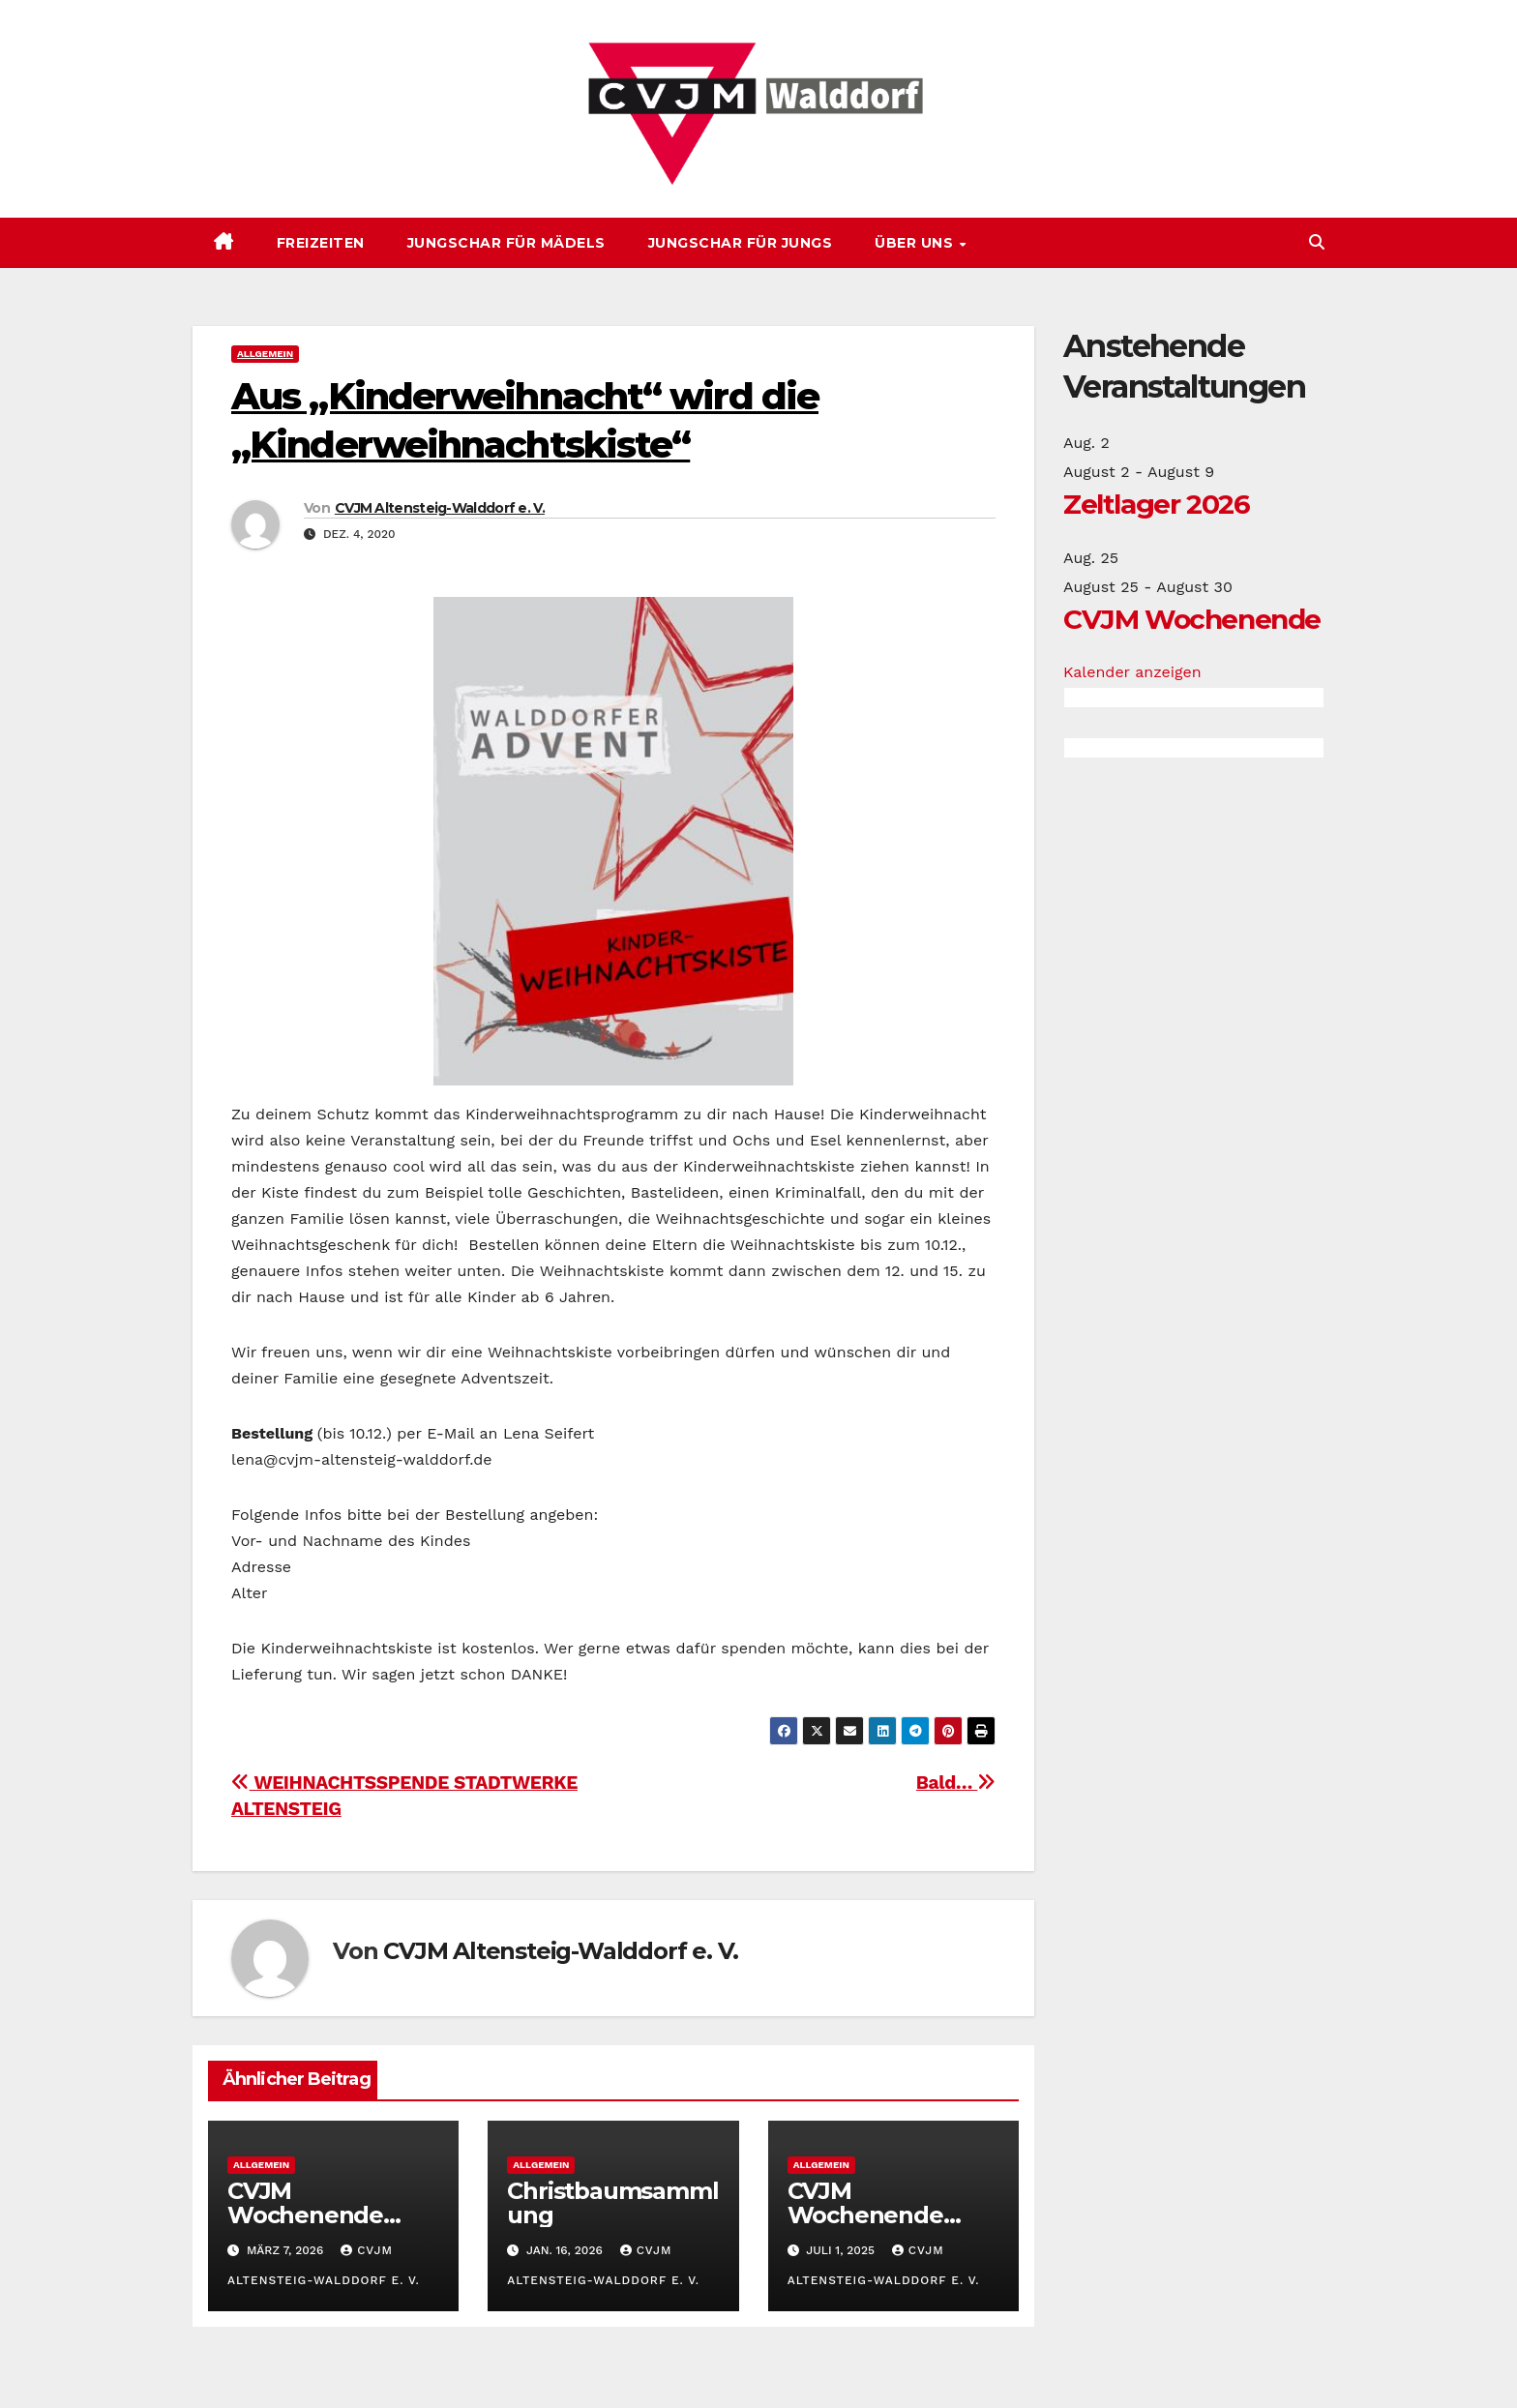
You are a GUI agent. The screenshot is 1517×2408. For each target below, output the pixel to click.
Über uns (916, 243)
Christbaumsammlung (612, 2203)
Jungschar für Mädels (506, 243)
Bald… (956, 1782)
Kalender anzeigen (1132, 672)
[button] (1316, 242)
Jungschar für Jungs (740, 243)
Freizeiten (321, 243)
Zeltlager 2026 (1156, 504)
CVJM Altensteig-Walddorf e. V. (440, 508)
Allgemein (265, 353)
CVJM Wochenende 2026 (305, 2215)
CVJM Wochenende (1192, 619)
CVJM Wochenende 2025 (865, 2215)
